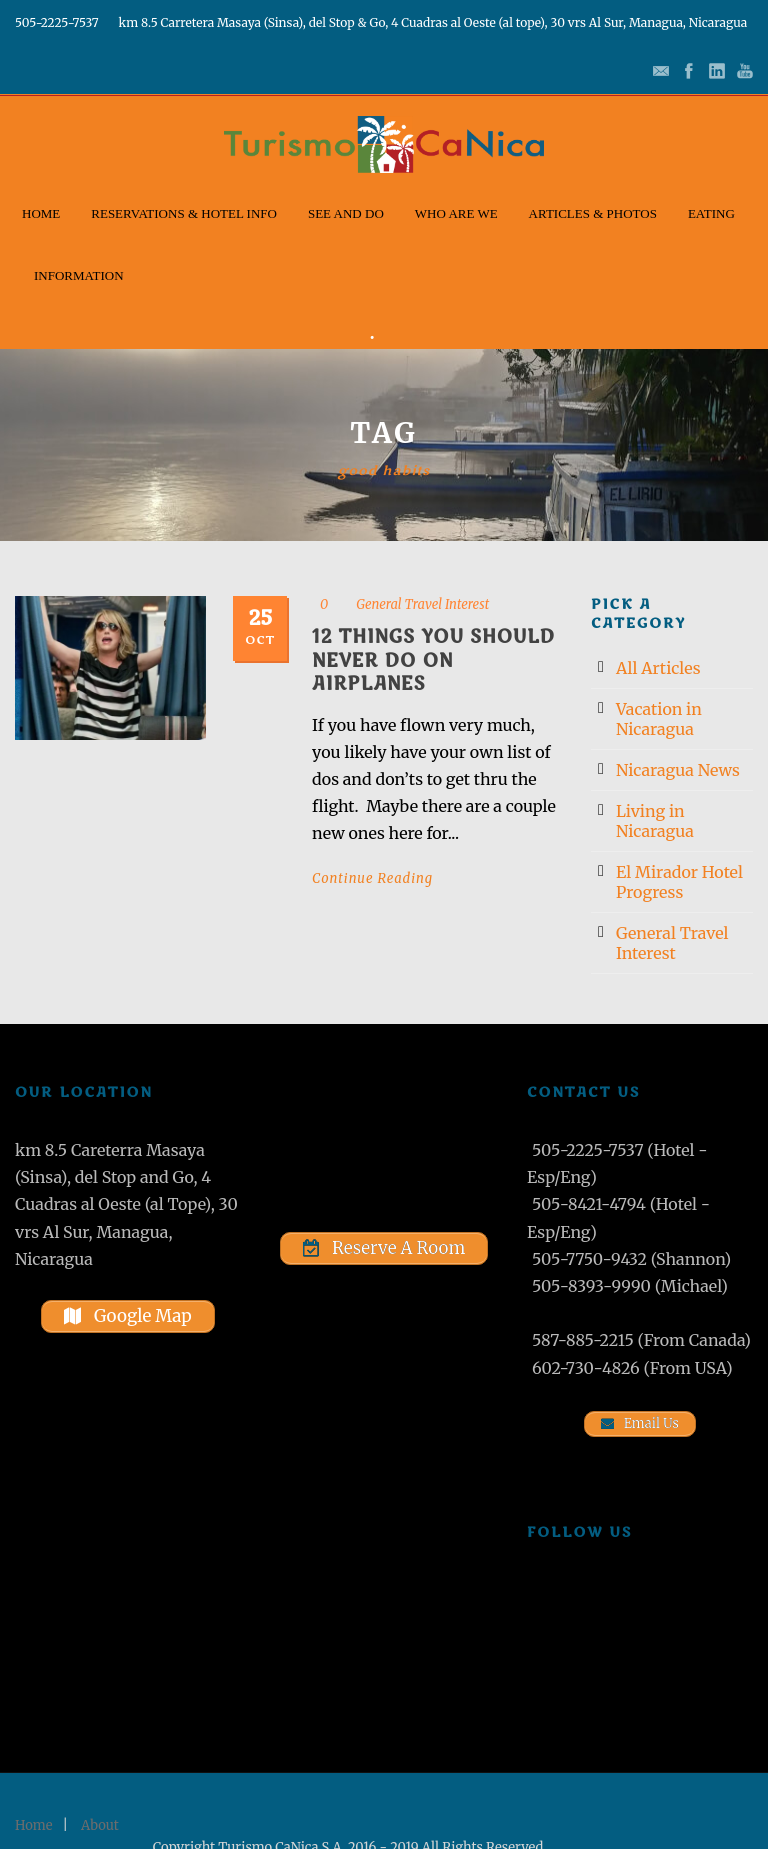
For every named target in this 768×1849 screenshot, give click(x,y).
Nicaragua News (678, 770)
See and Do (346, 213)
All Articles (658, 668)
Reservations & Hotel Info (184, 213)
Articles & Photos (593, 213)
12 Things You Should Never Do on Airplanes (433, 660)
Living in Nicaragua (655, 821)
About (100, 1825)
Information (79, 275)
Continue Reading (372, 878)
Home (41, 213)
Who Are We (456, 213)
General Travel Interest (422, 604)
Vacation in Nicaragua (659, 719)
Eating (711, 213)
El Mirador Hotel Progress (679, 882)
